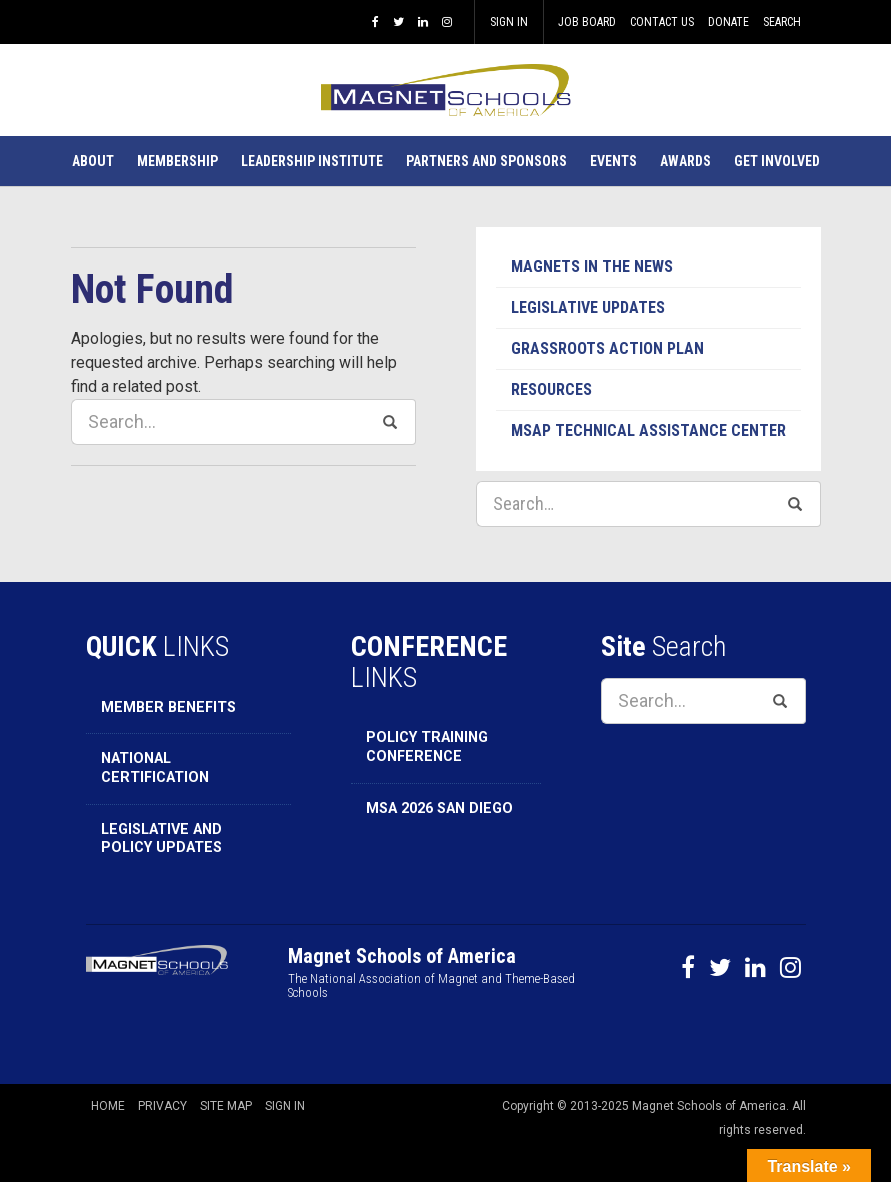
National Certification (155, 768)
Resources (551, 389)
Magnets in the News (592, 266)
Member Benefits (168, 707)
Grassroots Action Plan (607, 348)
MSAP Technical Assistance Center (648, 430)
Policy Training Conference (427, 747)
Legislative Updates (588, 307)
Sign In (509, 22)
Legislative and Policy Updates (161, 839)
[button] (93, 161)
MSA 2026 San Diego (439, 808)
